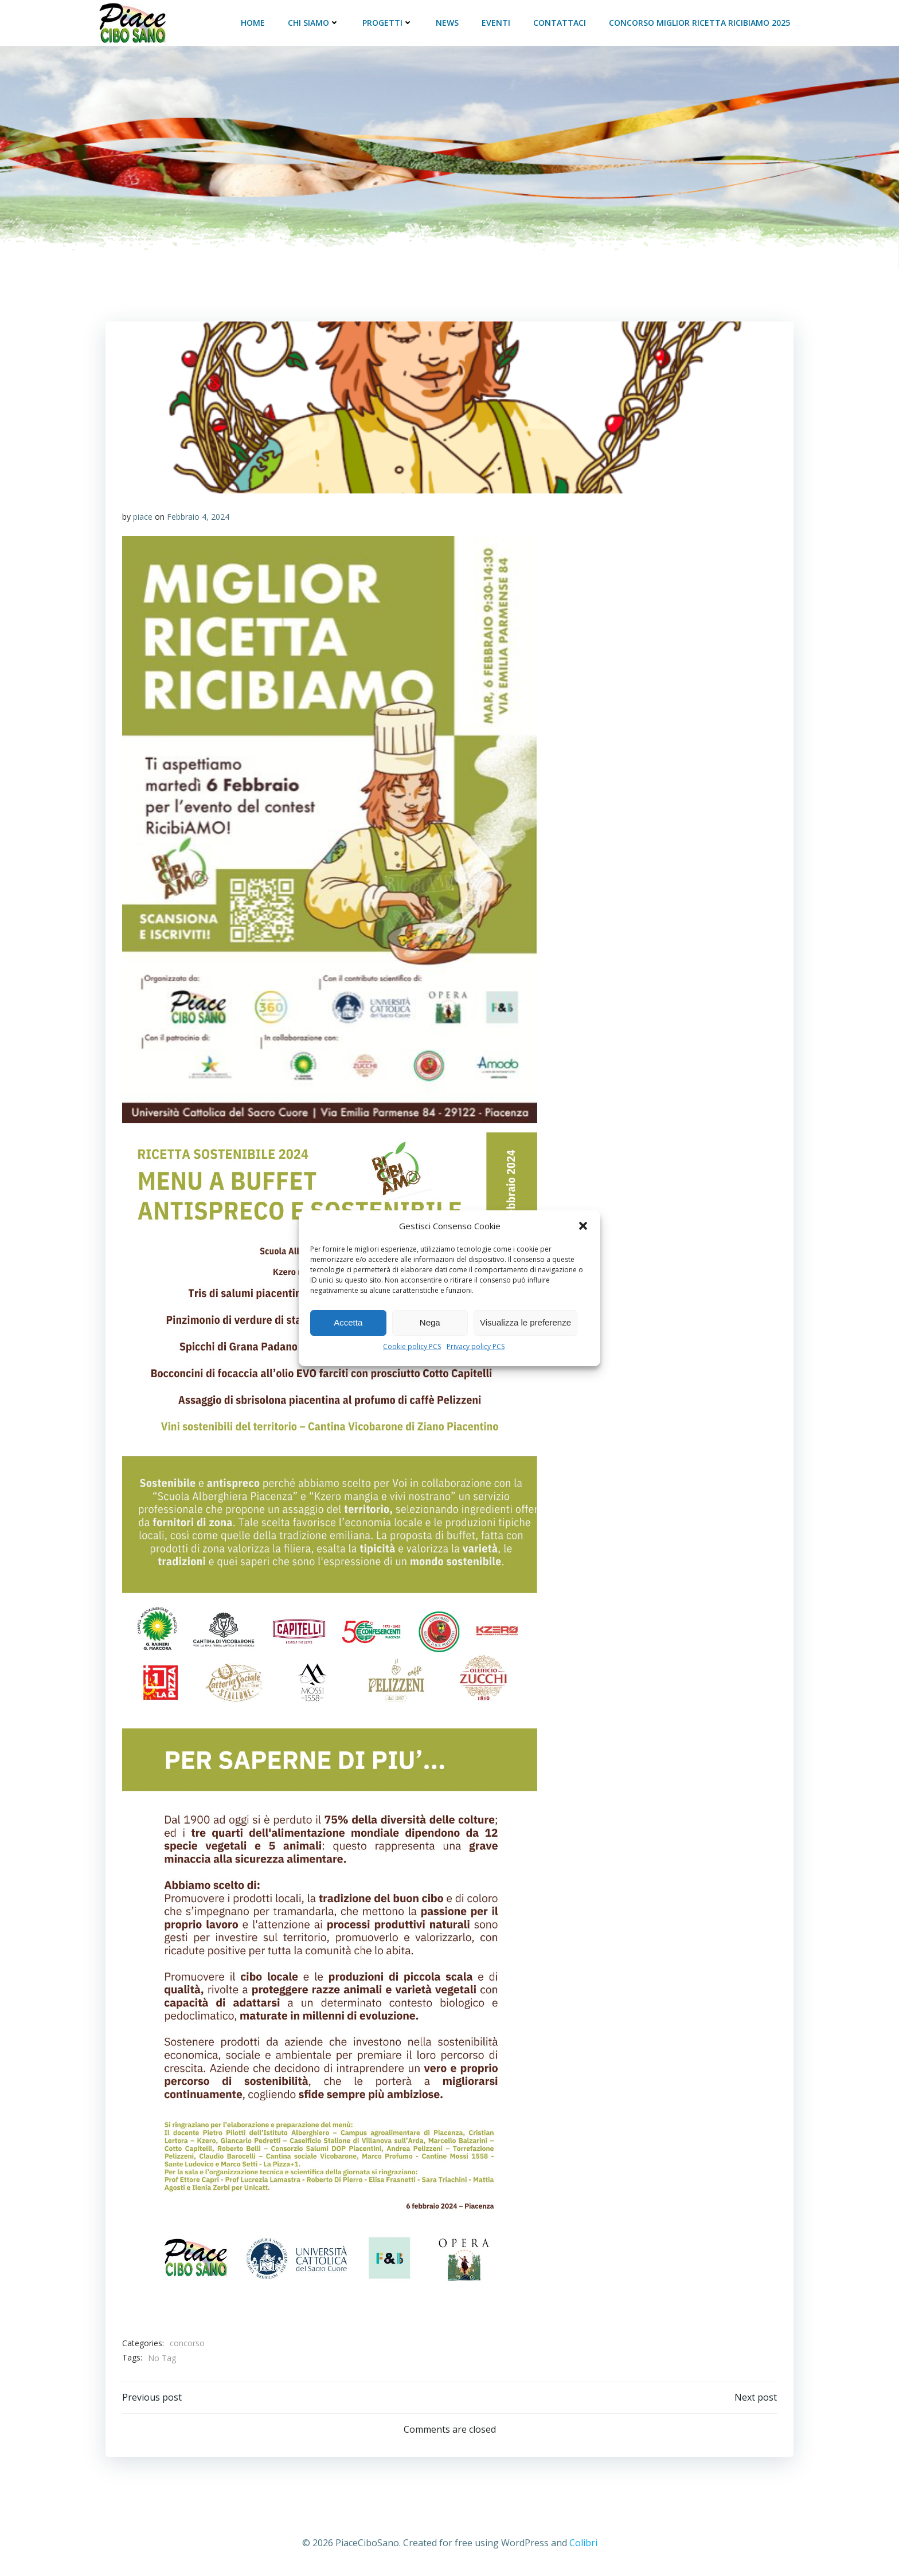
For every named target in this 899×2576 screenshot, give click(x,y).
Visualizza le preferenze (525, 1322)
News (448, 21)
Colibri (583, 2541)
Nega (430, 1322)
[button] (583, 1226)
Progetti (388, 21)
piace (143, 514)
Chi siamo (315, 21)
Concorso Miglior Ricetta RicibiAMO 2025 (700, 21)
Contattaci (560, 21)
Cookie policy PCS (412, 1346)
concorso (187, 2341)
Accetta (348, 1322)
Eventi (497, 21)
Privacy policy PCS (476, 1346)
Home (254, 21)
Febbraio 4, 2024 (198, 514)
